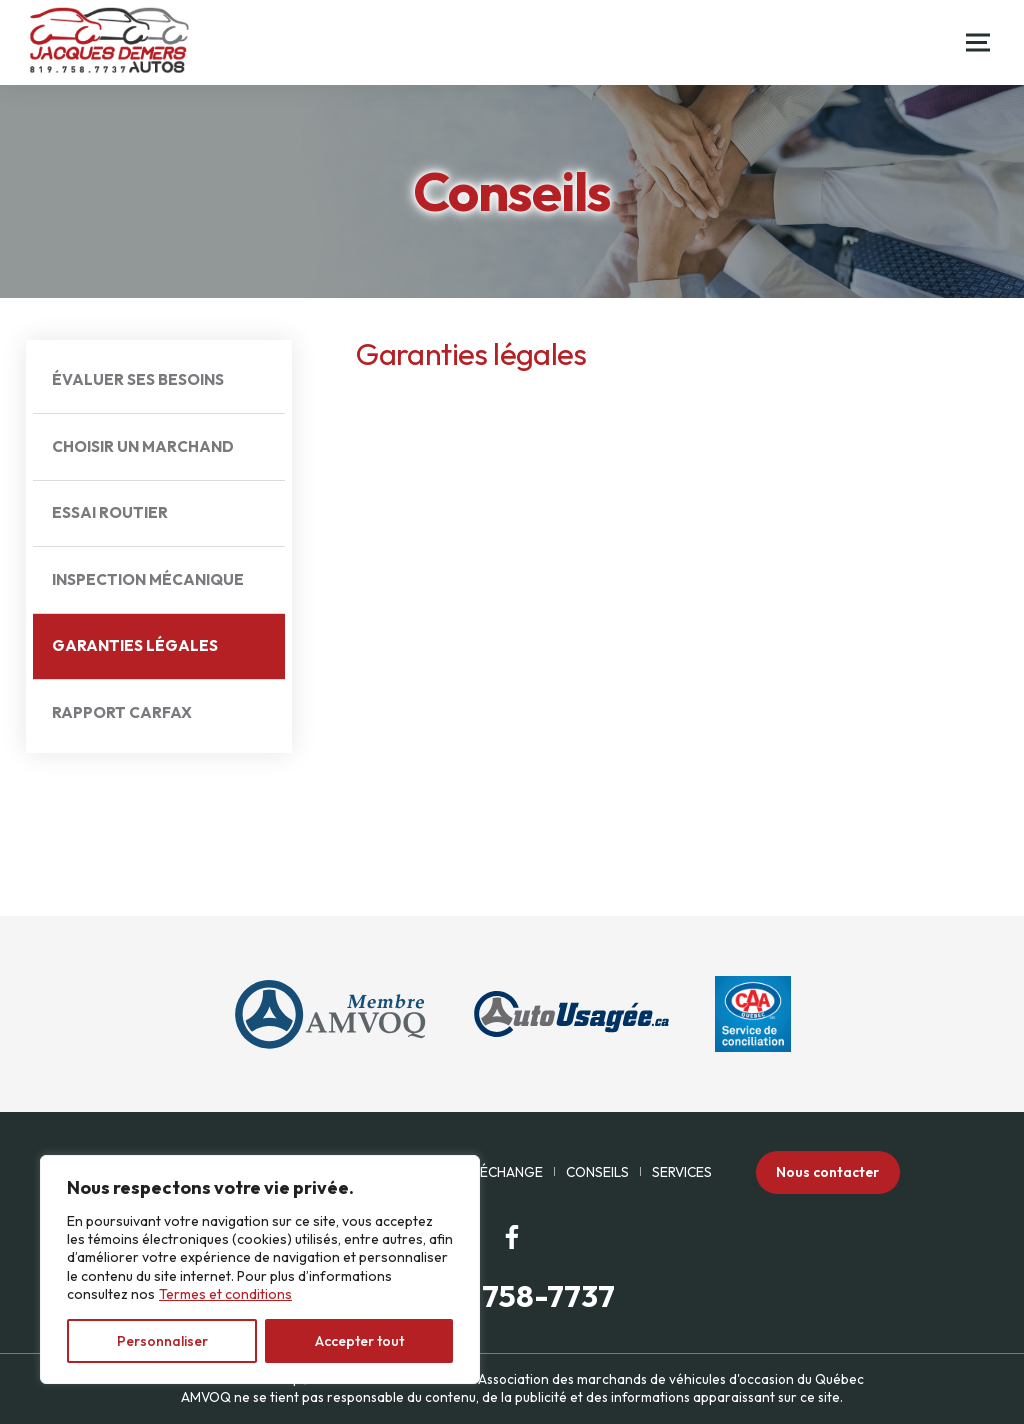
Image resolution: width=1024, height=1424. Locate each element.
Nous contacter (827, 1172)
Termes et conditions (225, 1294)
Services (682, 1172)
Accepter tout (359, 1341)
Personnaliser (162, 1341)
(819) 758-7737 (512, 1296)
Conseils (597, 1172)
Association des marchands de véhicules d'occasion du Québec (671, 1379)
